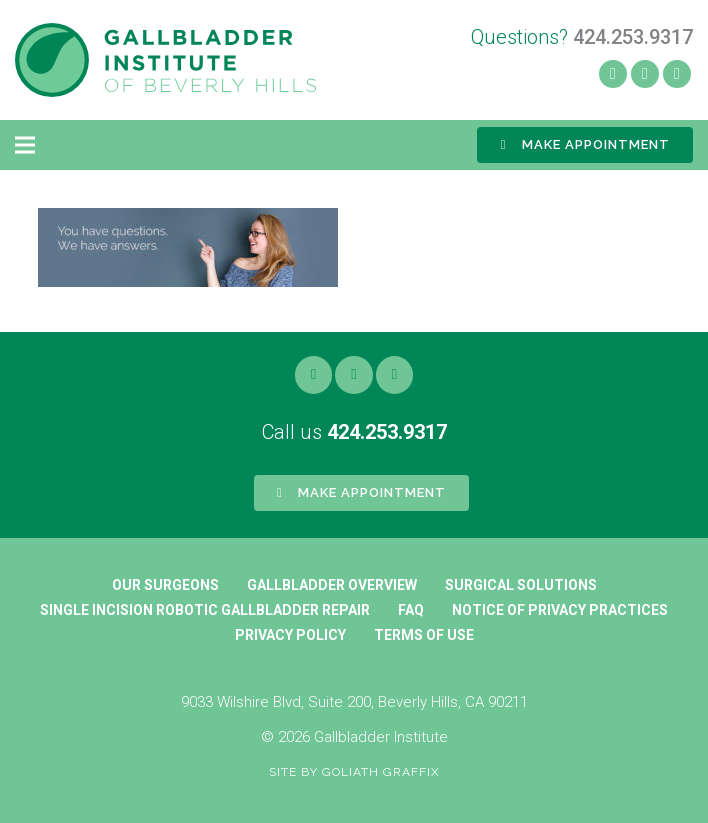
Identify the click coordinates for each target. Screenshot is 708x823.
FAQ (411, 610)
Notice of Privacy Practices (560, 610)
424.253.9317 (387, 432)
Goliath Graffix (381, 772)
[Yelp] (645, 74)
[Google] (395, 375)
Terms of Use (424, 635)
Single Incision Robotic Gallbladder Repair (205, 610)
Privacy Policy (290, 635)
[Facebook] (613, 74)
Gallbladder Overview (332, 585)
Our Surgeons (165, 585)
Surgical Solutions (521, 585)
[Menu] (25, 145)
